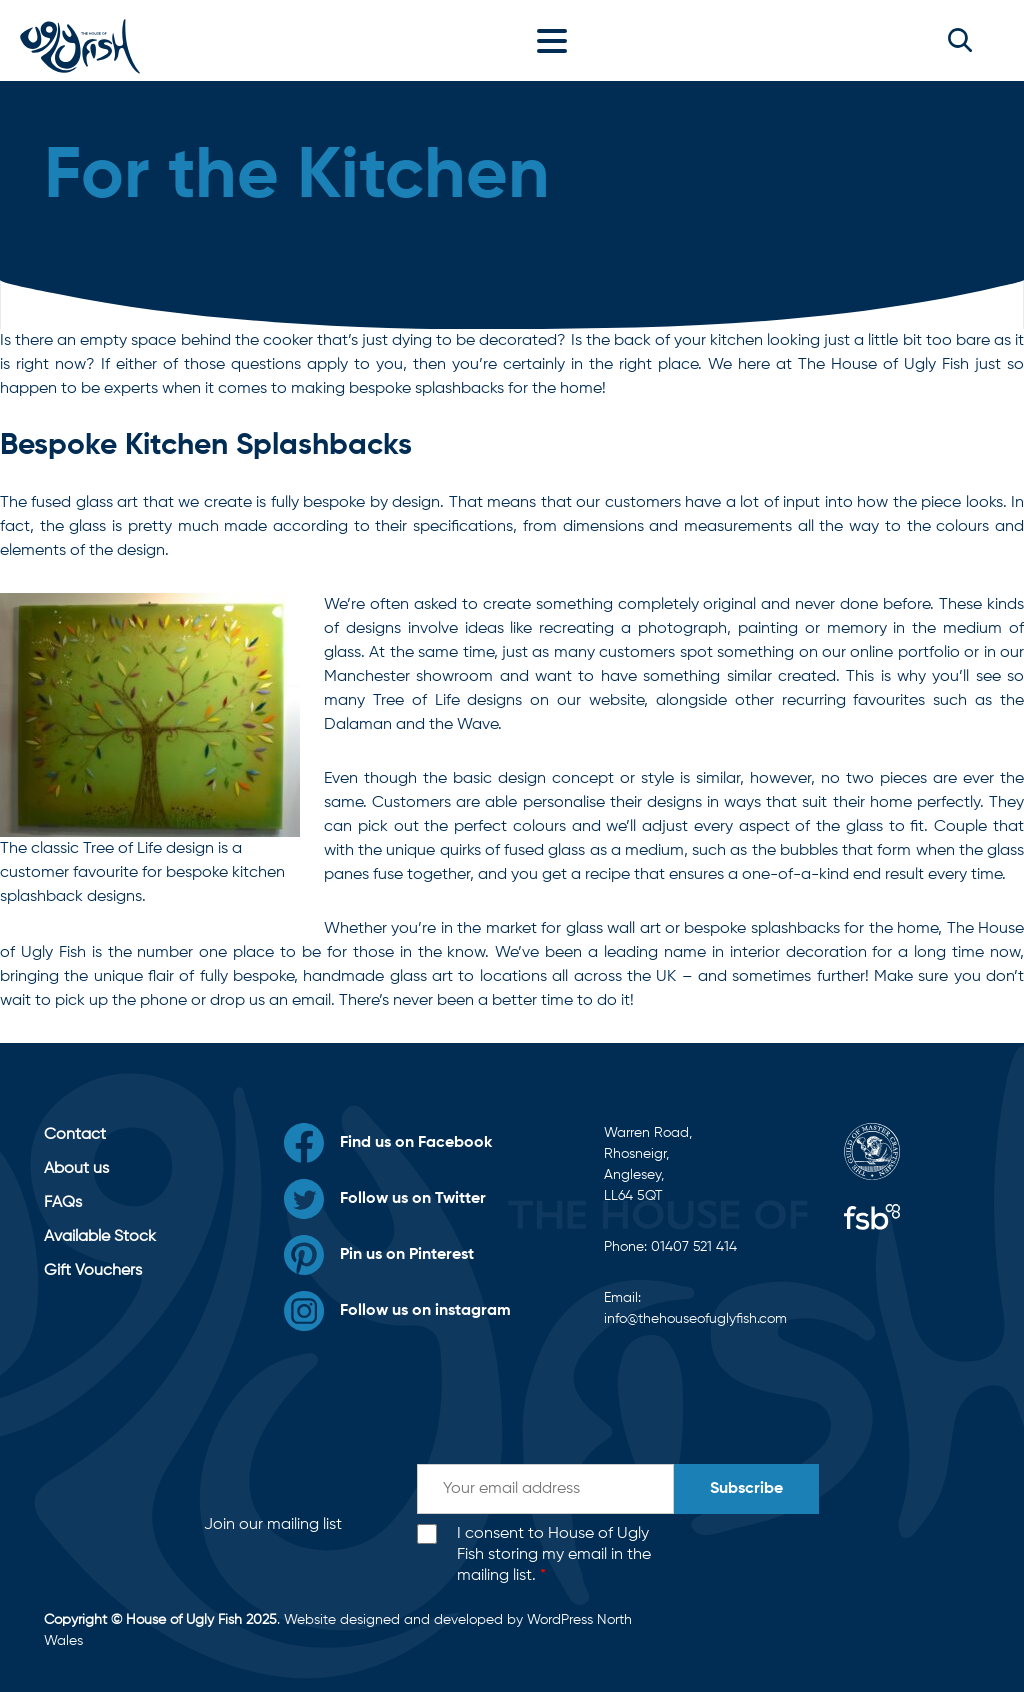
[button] (960, 40)
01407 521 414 (694, 1247)
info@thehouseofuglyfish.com (695, 1319)
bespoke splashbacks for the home (811, 929)
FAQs (63, 1203)
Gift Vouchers (93, 1271)
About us (76, 1169)
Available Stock (100, 1237)
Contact (75, 1135)
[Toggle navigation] (557, 40)
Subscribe (746, 1489)
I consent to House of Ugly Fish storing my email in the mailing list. (554, 1555)
